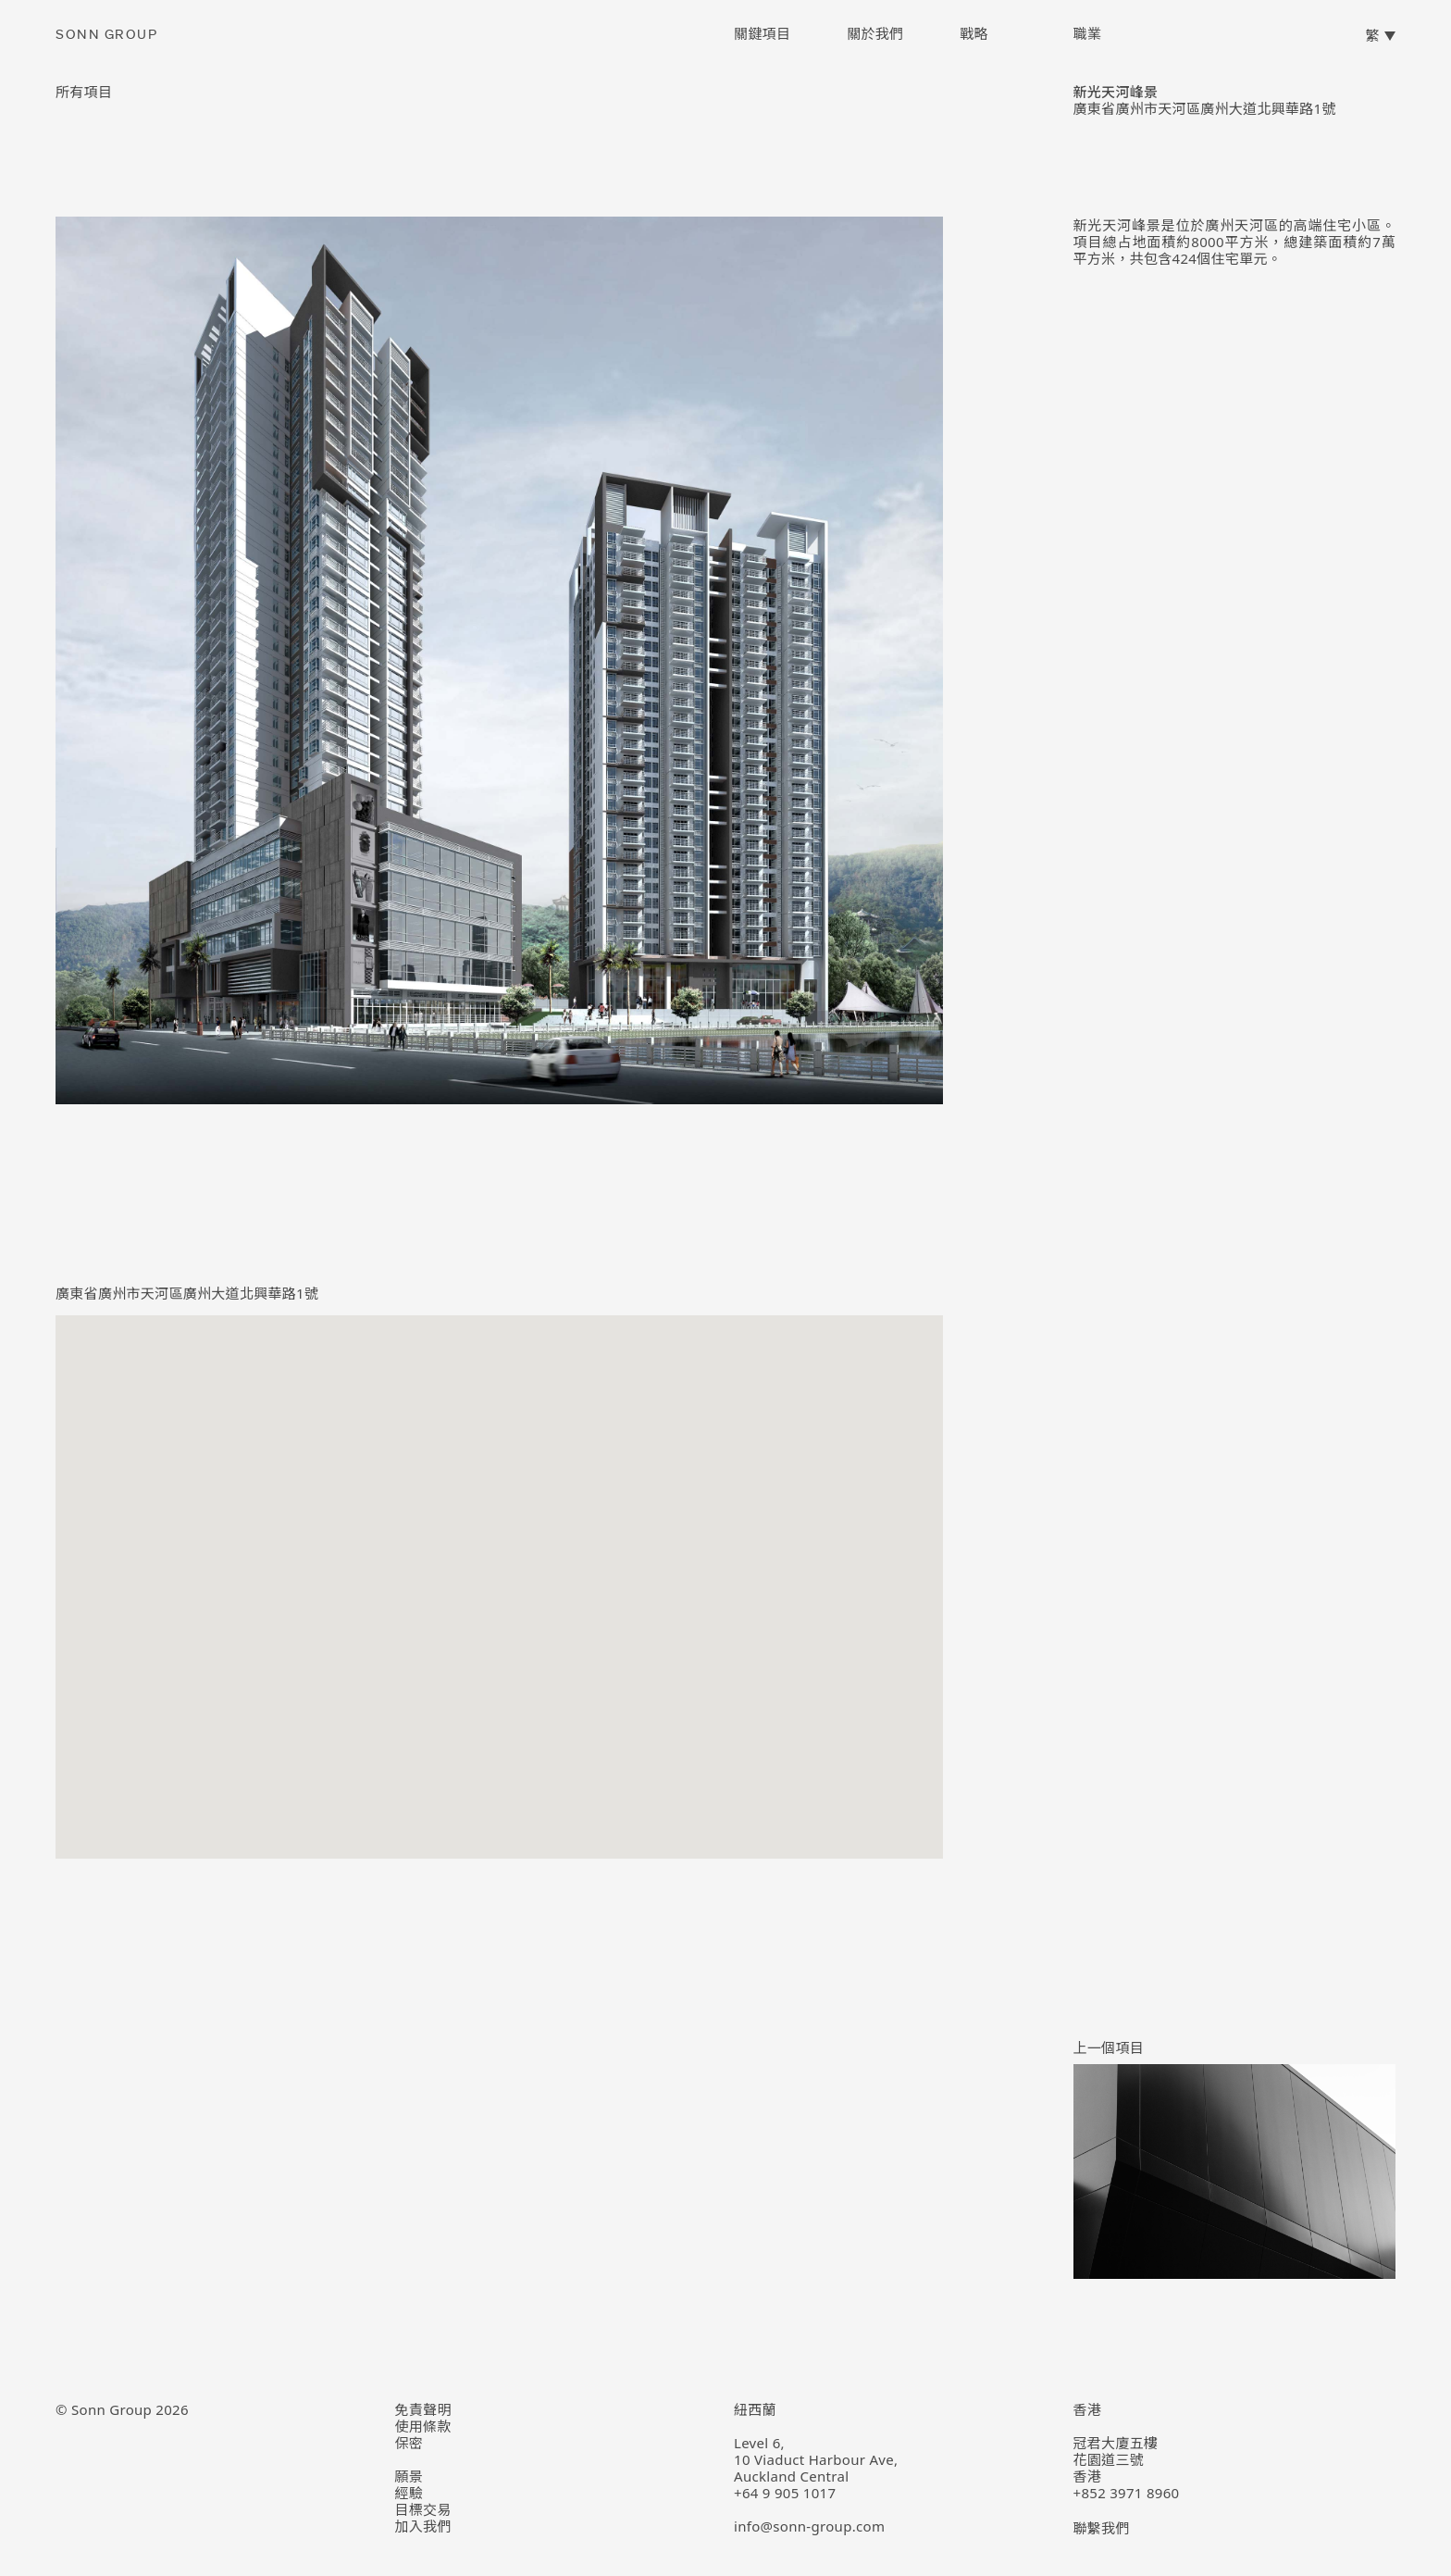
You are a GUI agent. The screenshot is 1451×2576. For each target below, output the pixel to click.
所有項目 (84, 91)
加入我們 (423, 2526)
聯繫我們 (1101, 2528)
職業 (1087, 33)
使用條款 (423, 2426)
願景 (409, 2476)
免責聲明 (423, 2409)
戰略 (974, 33)
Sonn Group (106, 35)
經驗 (409, 2492)
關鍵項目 (762, 33)
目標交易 (423, 2509)
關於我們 (875, 33)
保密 (409, 2442)
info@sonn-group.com (809, 2526)
